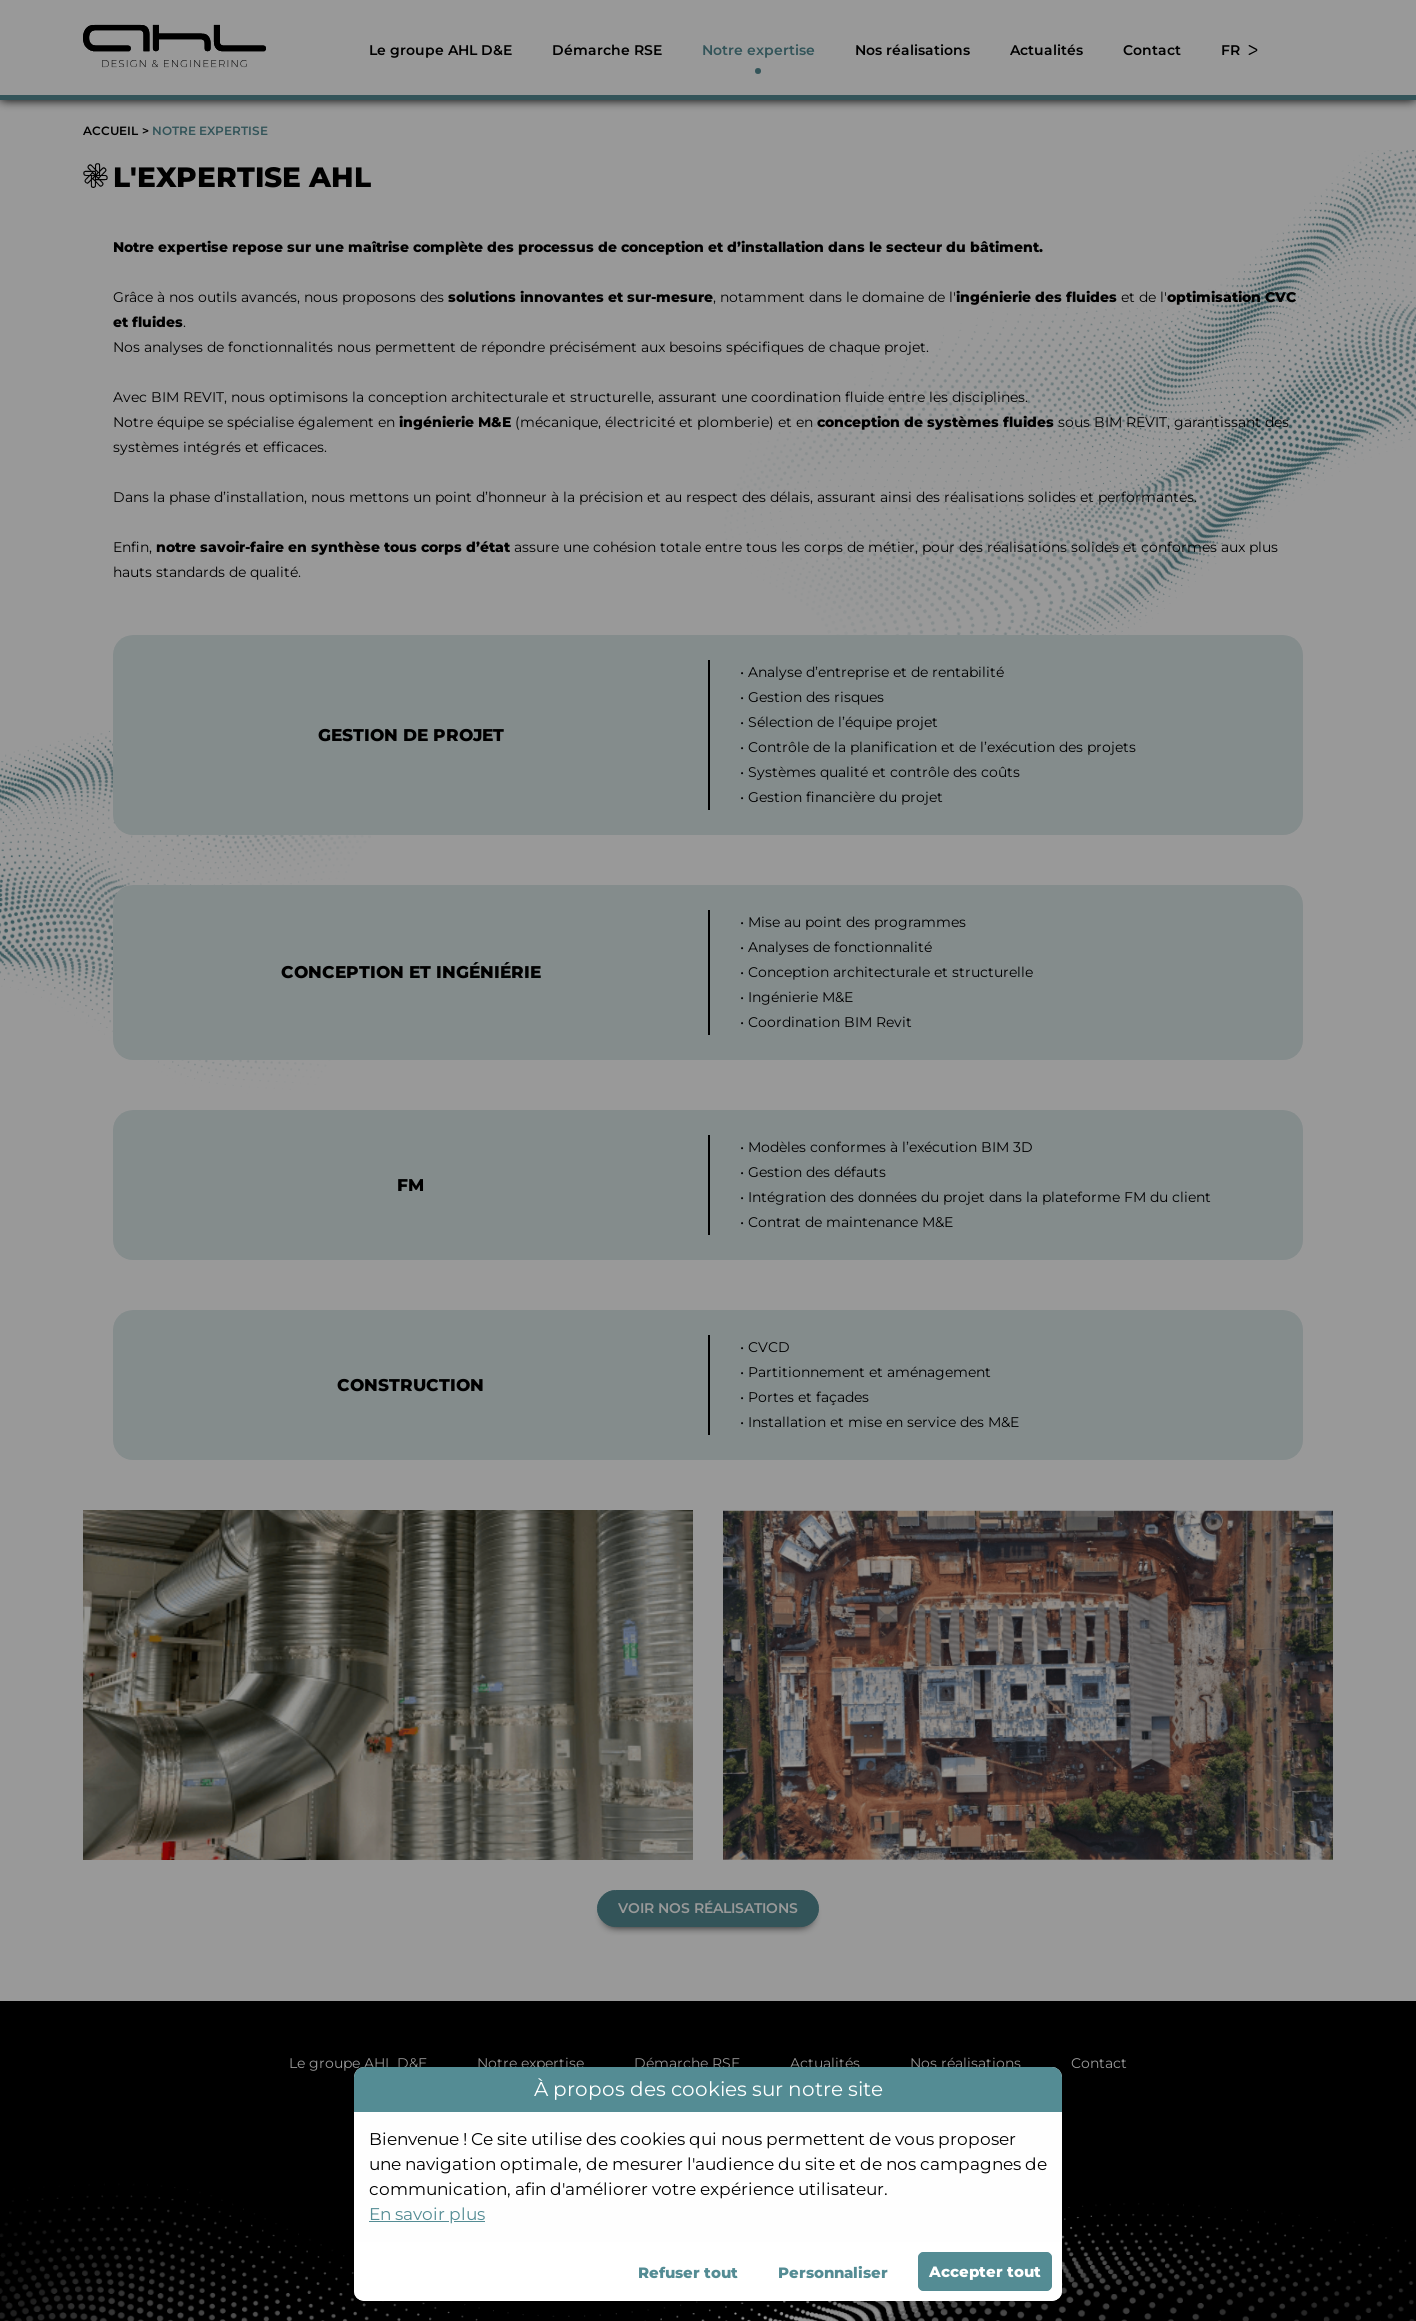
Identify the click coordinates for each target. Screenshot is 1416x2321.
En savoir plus (427, 2214)
